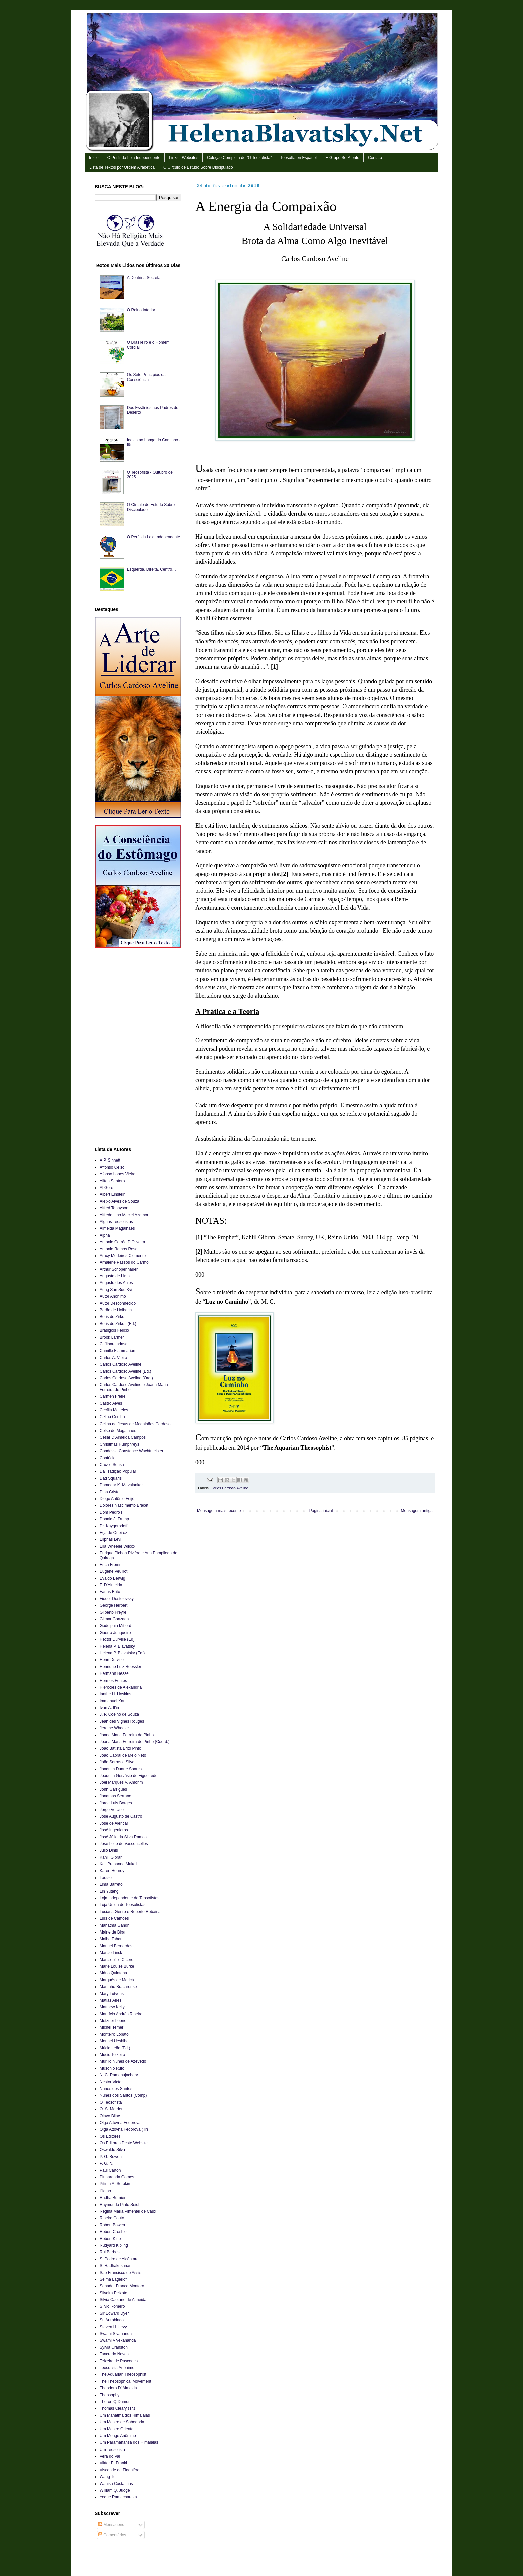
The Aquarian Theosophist (123, 2374)
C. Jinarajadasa (113, 1344)
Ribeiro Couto (112, 2218)
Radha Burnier (112, 2197)
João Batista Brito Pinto (120, 1748)
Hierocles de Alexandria (121, 1687)
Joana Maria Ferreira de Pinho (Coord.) (134, 1741)
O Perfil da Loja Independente (133, 157)
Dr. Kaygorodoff (113, 1526)
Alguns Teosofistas (116, 1221)
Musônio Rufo (112, 2068)
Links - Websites (183, 157)
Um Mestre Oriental (117, 2429)
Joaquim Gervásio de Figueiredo (128, 1775)
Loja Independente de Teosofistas (129, 1898)
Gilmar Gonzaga (114, 1619)
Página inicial (321, 1510)
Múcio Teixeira (112, 2054)
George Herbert (113, 1605)
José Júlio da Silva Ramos (123, 1837)
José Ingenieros (114, 1830)
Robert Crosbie (113, 2231)
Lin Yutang (109, 1891)
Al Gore (106, 1187)
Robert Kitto (110, 2238)
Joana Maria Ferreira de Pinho (127, 1735)
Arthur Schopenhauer (119, 1269)
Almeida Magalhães (117, 1228)
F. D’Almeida (111, 1585)
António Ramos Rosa (118, 1249)
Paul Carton (110, 2170)
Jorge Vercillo (112, 1809)
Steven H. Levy (113, 2327)
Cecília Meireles (114, 1410)
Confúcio (107, 1458)
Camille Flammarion (117, 1350)
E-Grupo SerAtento (342, 157)
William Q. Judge (115, 2490)
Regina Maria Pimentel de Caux (128, 2211)
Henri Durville (112, 1659)
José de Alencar (114, 1823)
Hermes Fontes (113, 1680)
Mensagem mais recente (219, 1510)
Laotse (106, 1877)
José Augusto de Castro (121, 1816)
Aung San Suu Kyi (116, 1289)
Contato (375, 157)
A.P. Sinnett (110, 1160)
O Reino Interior (141, 310)
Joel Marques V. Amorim (121, 1782)
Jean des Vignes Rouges (122, 1721)
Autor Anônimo (113, 1296)
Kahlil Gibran (111, 1857)
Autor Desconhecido (118, 1303)
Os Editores (110, 2136)
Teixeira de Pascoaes (119, 2361)
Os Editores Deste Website (124, 2143)
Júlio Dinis (109, 1850)
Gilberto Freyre (113, 1612)
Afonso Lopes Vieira (117, 1174)
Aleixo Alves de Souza (119, 1201)
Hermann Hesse (114, 1673)
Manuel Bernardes (116, 1946)
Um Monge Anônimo (118, 2435)
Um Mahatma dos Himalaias (125, 2415)
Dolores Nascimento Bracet (124, 1505)
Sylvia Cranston (114, 2347)
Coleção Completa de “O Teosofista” (239, 157)
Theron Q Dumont (116, 2401)
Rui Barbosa (111, 2252)
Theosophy (109, 2395)
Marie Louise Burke (117, 1966)
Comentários (112, 2535)
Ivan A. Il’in (109, 1707)
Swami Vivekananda (118, 2340)
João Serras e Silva (117, 1762)
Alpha (105, 1235)
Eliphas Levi (110, 1539)
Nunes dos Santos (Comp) (123, 2095)
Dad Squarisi (111, 1478)
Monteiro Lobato (114, 2034)
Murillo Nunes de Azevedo (123, 2061)
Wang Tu (108, 2476)
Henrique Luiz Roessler (120, 1666)
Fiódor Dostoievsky (117, 1598)
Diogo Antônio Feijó (117, 1498)
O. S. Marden (111, 2109)
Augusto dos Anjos (116, 1282)
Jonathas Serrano (115, 1796)
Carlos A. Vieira (113, 1357)
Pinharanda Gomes (117, 2177)
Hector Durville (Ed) (117, 1639)
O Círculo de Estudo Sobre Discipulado (198, 167)
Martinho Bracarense (118, 1986)
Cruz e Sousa (112, 1464)
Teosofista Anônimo (117, 2367)
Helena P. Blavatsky (117, 1646)
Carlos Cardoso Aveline (229, 1488)
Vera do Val (110, 2456)
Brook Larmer (112, 1337)
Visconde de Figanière (119, 2470)
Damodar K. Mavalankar (121, 1485)
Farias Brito (110, 1591)
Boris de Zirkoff (113, 1316)
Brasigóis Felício (114, 1330)
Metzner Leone (113, 2020)
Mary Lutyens (112, 1993)
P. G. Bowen (111, 2156)
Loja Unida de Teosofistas (122, 1904)
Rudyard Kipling (114, 2245)
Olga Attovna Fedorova (120, 2122)
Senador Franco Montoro (122, 2286)
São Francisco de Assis (120, 2272)
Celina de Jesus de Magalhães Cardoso (135, 1424)
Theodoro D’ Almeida (118, 2388)
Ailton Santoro (112, 1181)
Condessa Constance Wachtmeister (131, 1451)
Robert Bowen (112, 2225)
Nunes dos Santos (116, 2088)
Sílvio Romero (112, 2306)
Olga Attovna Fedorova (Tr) (124, 2129)
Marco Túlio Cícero (116, 1959)
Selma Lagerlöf (113, 2279)
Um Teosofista (112, 2449)
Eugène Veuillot (113, 1571)
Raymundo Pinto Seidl (119, 2204)
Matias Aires (110, 2000)
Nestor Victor (111, 2082)
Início (94, 157)
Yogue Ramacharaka (118, 2497)
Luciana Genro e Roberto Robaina (130, 1911)
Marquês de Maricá (117, 1980)
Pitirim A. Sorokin (115, 2183)
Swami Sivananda (116, 2333)
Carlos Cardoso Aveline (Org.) (126, 1378)
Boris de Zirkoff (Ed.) (118, 1323)
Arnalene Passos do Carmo (124, 1262)
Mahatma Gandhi (115, 1925)
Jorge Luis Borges (116, 1803)
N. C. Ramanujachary (119, 2075)
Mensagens (111, 2524)
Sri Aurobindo (112, 2320)
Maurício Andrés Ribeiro (121, 2014)
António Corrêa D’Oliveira (122, 1242)
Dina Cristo (109, 1492)
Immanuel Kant (113, 1701)
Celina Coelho (112, 1416)
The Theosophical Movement (125, 2381)
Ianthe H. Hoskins (115, 1694)
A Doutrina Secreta (144, 277)
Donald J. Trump (114, 1519)
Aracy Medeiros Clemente (123, 1255)
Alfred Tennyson (114, 1208)
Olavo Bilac (110, 2116)
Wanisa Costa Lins (116, 2483)
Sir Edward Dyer (114, 2313)
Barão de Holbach (116, 1310)
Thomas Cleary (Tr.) (117, 2408)
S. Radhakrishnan (115, 2265)
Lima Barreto (111, 1884)
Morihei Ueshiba (114, 2041)
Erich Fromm (111, 1564)
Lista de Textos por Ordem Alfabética (122, 167)
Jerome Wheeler (114, 1728)
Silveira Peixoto (113, 2293)
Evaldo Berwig (112, 1578)
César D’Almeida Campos (123, 1437)
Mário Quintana (113, 1973)
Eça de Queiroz (113, 1532)
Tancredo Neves (114, 2354)
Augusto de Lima (115, 1276)
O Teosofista (111, 2102)
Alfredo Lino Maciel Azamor (124, 1215)
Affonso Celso (112, 1167)
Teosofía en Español (298, 157)
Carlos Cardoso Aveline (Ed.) (125, 1371)
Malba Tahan (111, 1939)
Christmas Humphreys (119, 1444)
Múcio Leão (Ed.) (115, 2048)
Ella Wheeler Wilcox (117, 1546)
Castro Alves (111, 1403)
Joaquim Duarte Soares (121, 1769)
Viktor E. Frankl (113, 2463)
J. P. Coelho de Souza (119, 1714)
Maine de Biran (113, 1932)
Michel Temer (111, 2027)
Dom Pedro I (111, 1512)
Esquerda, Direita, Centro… (151, 569)
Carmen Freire (112, 1396)
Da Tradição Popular (118, 1471)
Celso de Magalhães (118, 1430)
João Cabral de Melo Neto (123, 1755)
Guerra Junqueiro (115, 1632)
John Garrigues (113, 1789)
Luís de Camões (114, 1918)
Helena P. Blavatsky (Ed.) (122, 1653)
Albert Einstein (112, 1194)
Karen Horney (112, 1870)
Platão (105, 2190)
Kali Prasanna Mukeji (118, 1864)
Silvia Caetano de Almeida (123, 2299)
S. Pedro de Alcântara (119, 2259)
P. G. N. (106, 2163)
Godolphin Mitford (115, 1625)
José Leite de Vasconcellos (124, 1843)
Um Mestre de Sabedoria (122, 2422)
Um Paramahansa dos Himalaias (129, 2442)
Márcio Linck (111, 1952)
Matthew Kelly (112, 2007)
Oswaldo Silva (112, 2149)
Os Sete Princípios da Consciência (146, 377)
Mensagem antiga (417, 1510)
